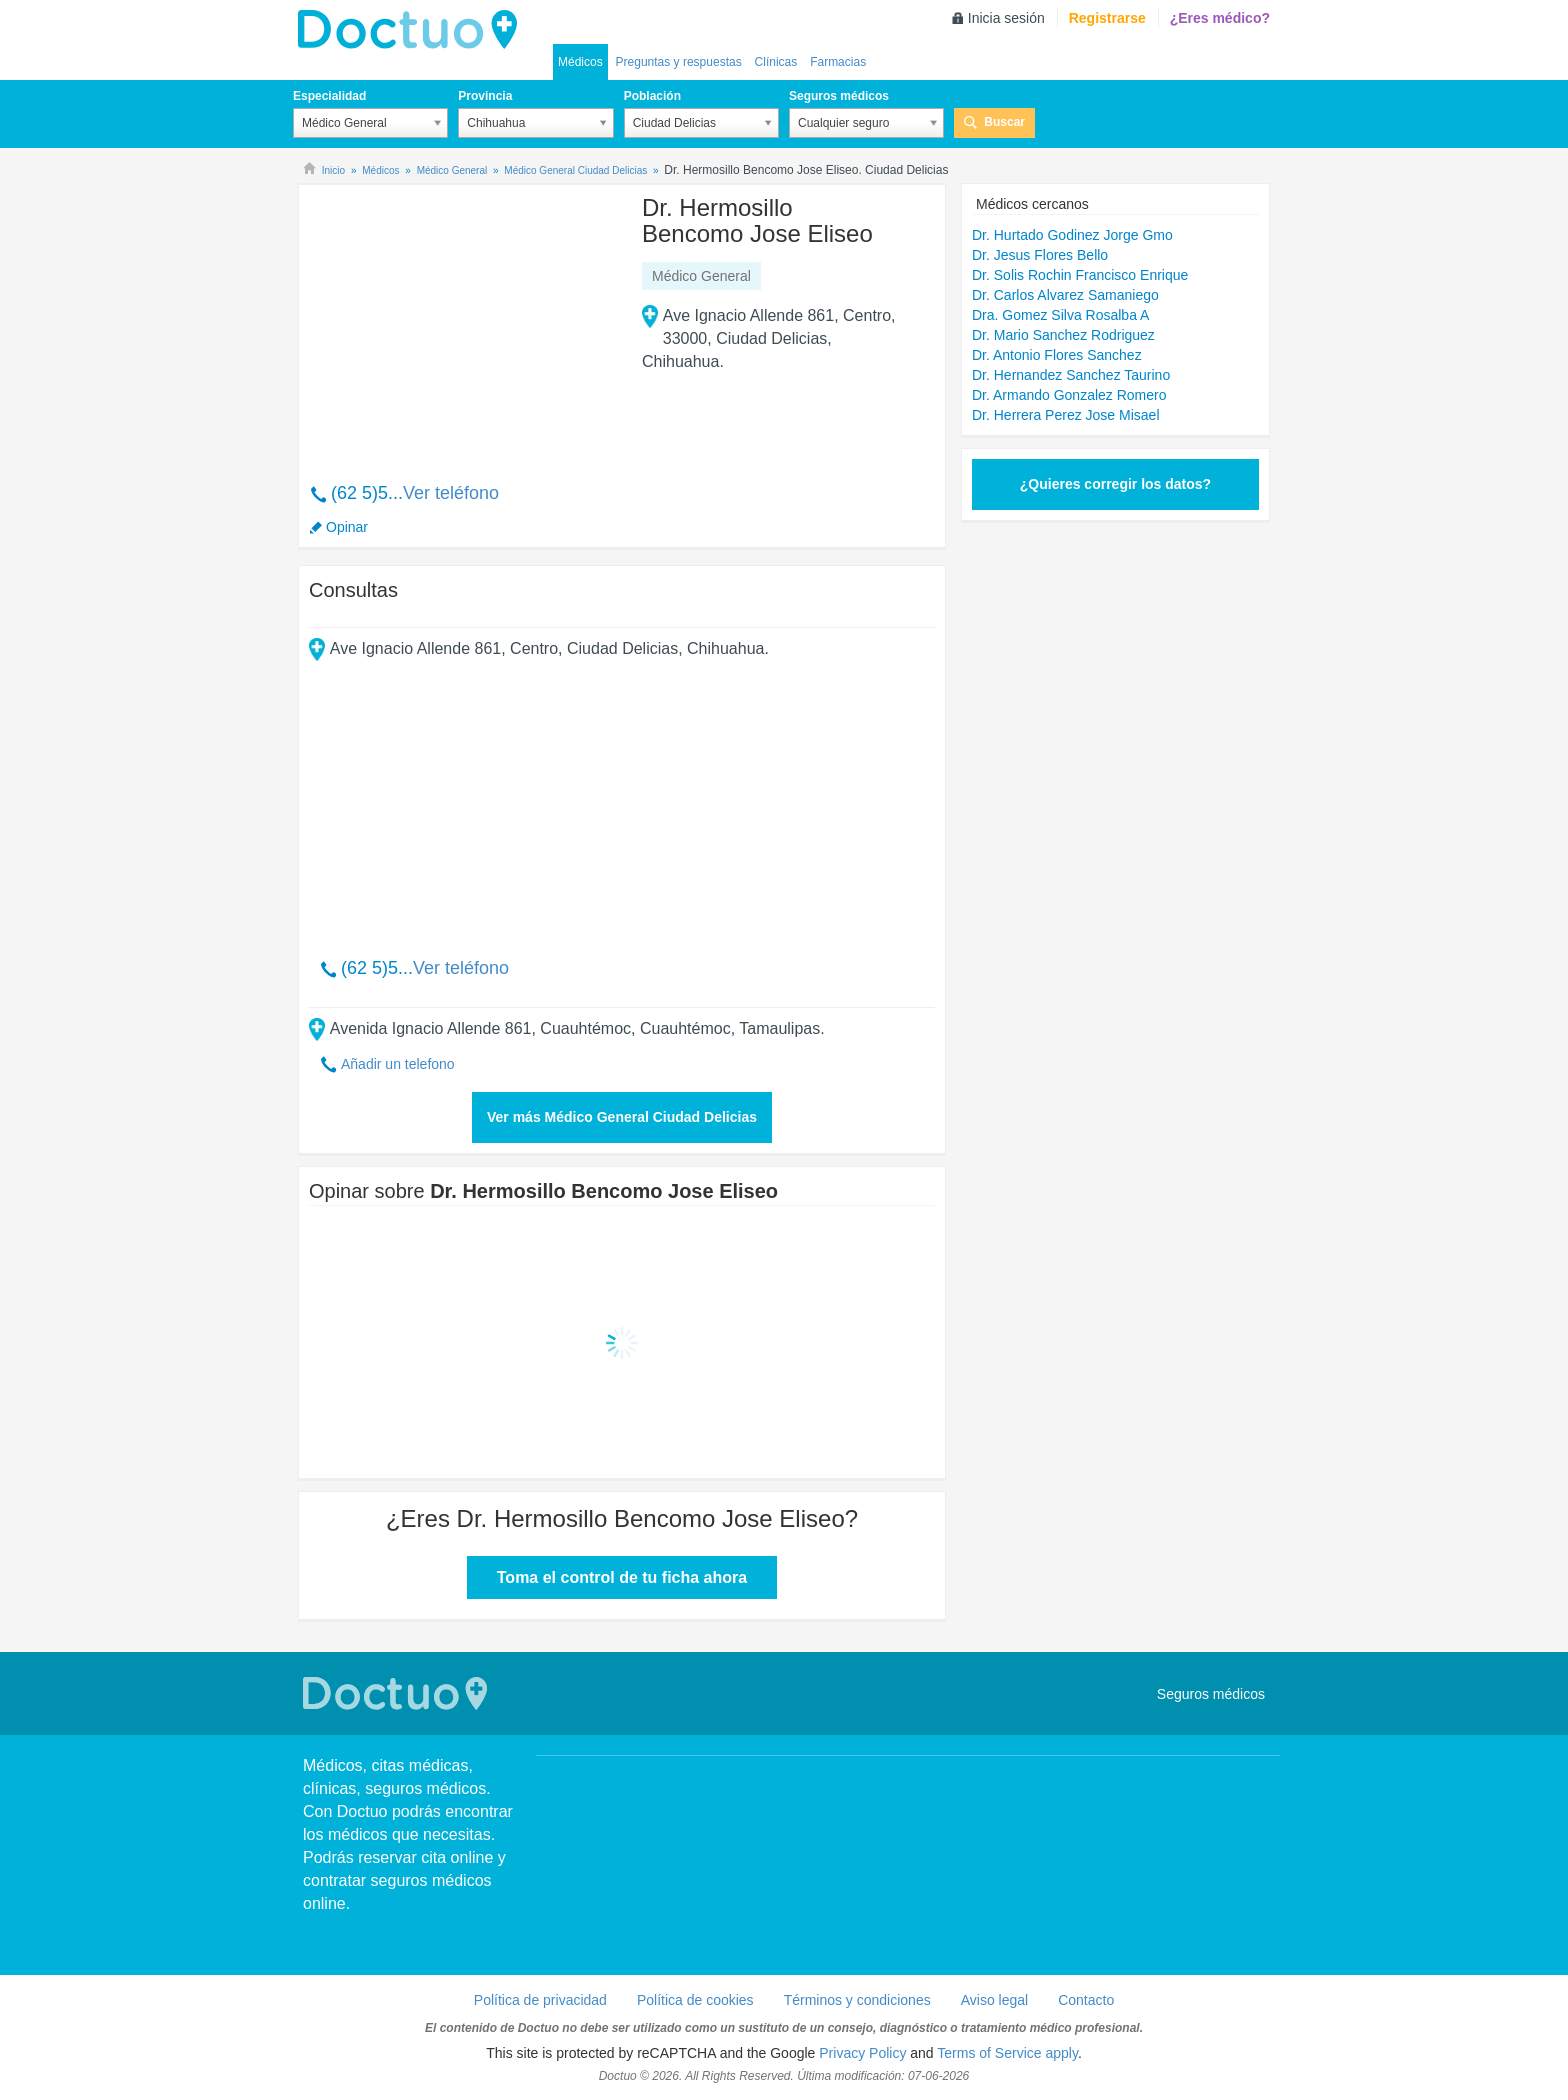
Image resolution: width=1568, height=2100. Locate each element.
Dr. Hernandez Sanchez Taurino (1071, 375)
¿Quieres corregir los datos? (1115, 484)
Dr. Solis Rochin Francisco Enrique (1080, 275)
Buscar (1004, 122)
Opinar (347, 527)
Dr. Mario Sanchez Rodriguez (1063, 335)
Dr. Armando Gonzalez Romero (1069, 395)
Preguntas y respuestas (679, 62)
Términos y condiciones (857, 2000)
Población (652, 96)
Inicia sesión (1006, 18)
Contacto (1086, 2000)
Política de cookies (695, 2000)
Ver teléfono (451, 493)
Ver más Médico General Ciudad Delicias (622, 1117)
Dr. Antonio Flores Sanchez (1057, 355)
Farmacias (838, 62)
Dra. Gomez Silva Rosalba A (1060, 315)
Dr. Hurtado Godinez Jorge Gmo (1072, 235)
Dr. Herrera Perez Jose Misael (1066, 415)
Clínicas (776, 62)
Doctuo (413, 30)
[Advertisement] (462, 323)
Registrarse (1107, 18)
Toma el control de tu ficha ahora (622, 1577)
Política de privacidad (540, 2000)
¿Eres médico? (1220, 18)
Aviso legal (994, 2000)
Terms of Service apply (1007, 2053)
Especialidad (329, 96)
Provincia (485, 96)
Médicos (580, 62)
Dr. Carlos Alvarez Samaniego (1065, 295)
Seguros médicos (839, 96)
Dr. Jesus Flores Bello (1040, 255)
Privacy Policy (862, 2053)
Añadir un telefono (398, 1064)
